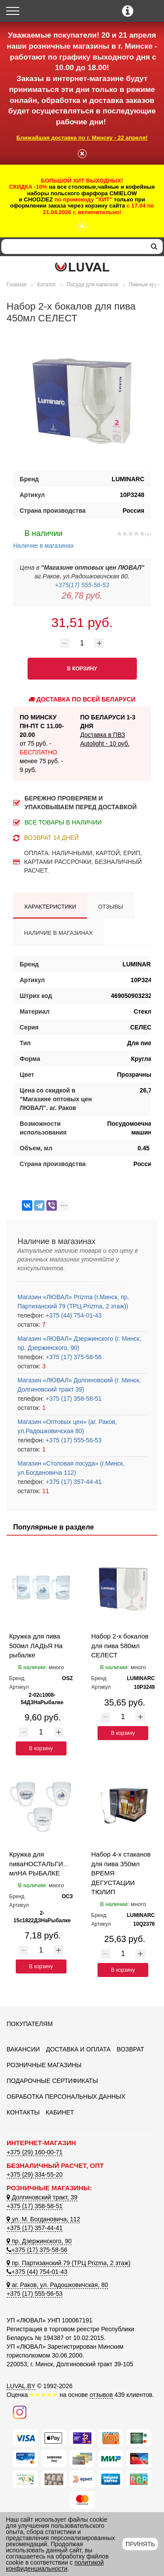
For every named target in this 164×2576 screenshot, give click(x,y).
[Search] (73, 246)
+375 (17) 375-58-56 (72, 1356)
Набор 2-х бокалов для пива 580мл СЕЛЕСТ (120, 1645)
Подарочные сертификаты (52, 2080)
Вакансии (23, 2049)
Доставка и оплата (78, 2049)
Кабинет (59, 2112)
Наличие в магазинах (43, 538)
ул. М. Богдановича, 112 (43, 2219)
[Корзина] (149, 11)
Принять (140, 2544)
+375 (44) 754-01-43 (72, 1315)
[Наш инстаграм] (20, 2411)
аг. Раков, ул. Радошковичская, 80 (57, 2284)
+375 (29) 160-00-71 (35, 2152)
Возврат (130, 2049)
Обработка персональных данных (66, 2096)
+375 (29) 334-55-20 (35, 2174)
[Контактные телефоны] (128, 11)
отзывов (101, 2394)
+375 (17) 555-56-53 (72, 1440)
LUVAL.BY (21, 2385)
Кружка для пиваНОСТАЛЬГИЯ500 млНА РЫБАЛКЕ (44, 1863)
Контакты (23, 2112)
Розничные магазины (44, 2065)
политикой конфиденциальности (55, 2565)
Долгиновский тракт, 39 (42, 2197)
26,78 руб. (82, 595)
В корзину (41, 1748)
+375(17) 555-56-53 (82, 584)
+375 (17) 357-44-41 (72, 1481)
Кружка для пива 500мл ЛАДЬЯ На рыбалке (36, 1645)
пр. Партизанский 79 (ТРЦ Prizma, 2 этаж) (68, 2262)
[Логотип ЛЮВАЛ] (82, 267)
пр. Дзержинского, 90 (39, 2241)
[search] (154, 246)
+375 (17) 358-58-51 (72, 1398)
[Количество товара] (82, 643)
